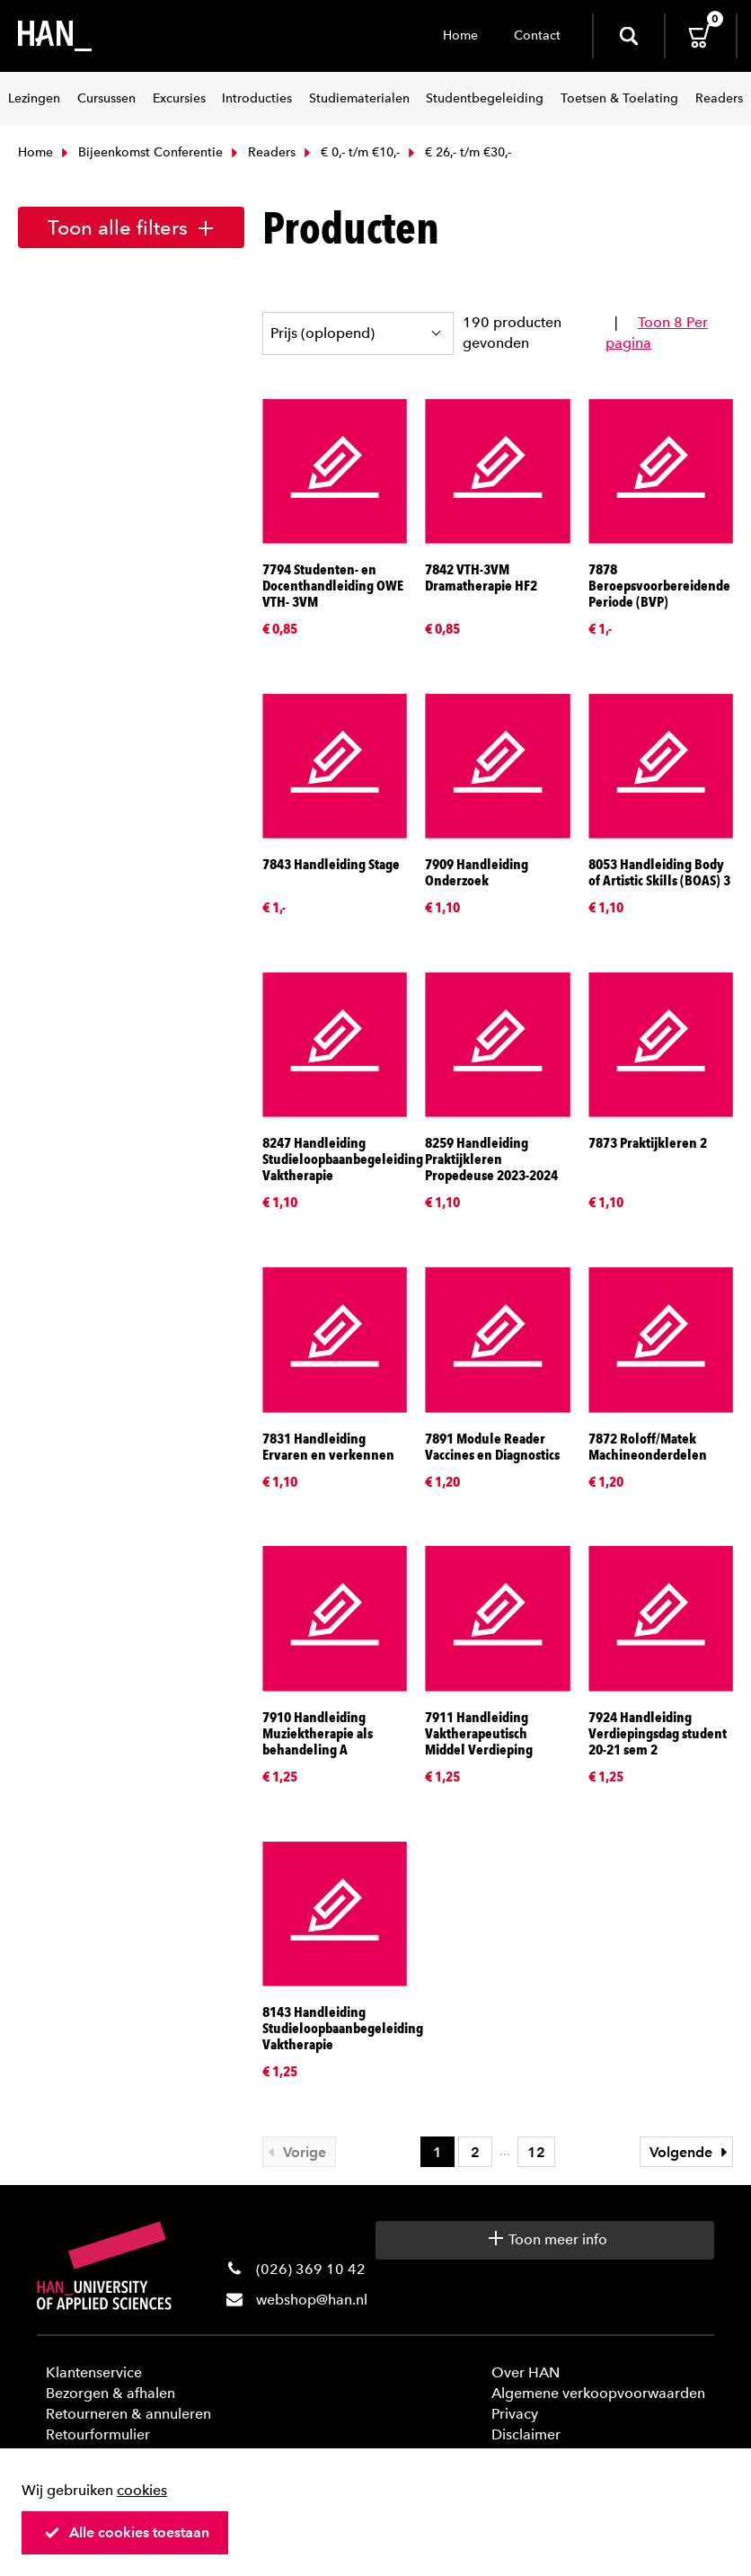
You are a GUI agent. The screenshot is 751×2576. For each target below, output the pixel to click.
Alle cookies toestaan (126, 2532)
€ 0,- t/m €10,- (350, 152)
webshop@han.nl (311, 2299)
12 (536, 2152)
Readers (261, 152)
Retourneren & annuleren (128, 2413)
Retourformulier (98, 2434)
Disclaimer (526, 2434)
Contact (537, 35)
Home (460, 35)
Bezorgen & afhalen (110, 2393)
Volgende (690, 2152)
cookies (142, 2490)
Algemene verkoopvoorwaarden (598, 2393)
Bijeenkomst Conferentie (140, 152)
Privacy (514, 2413)
